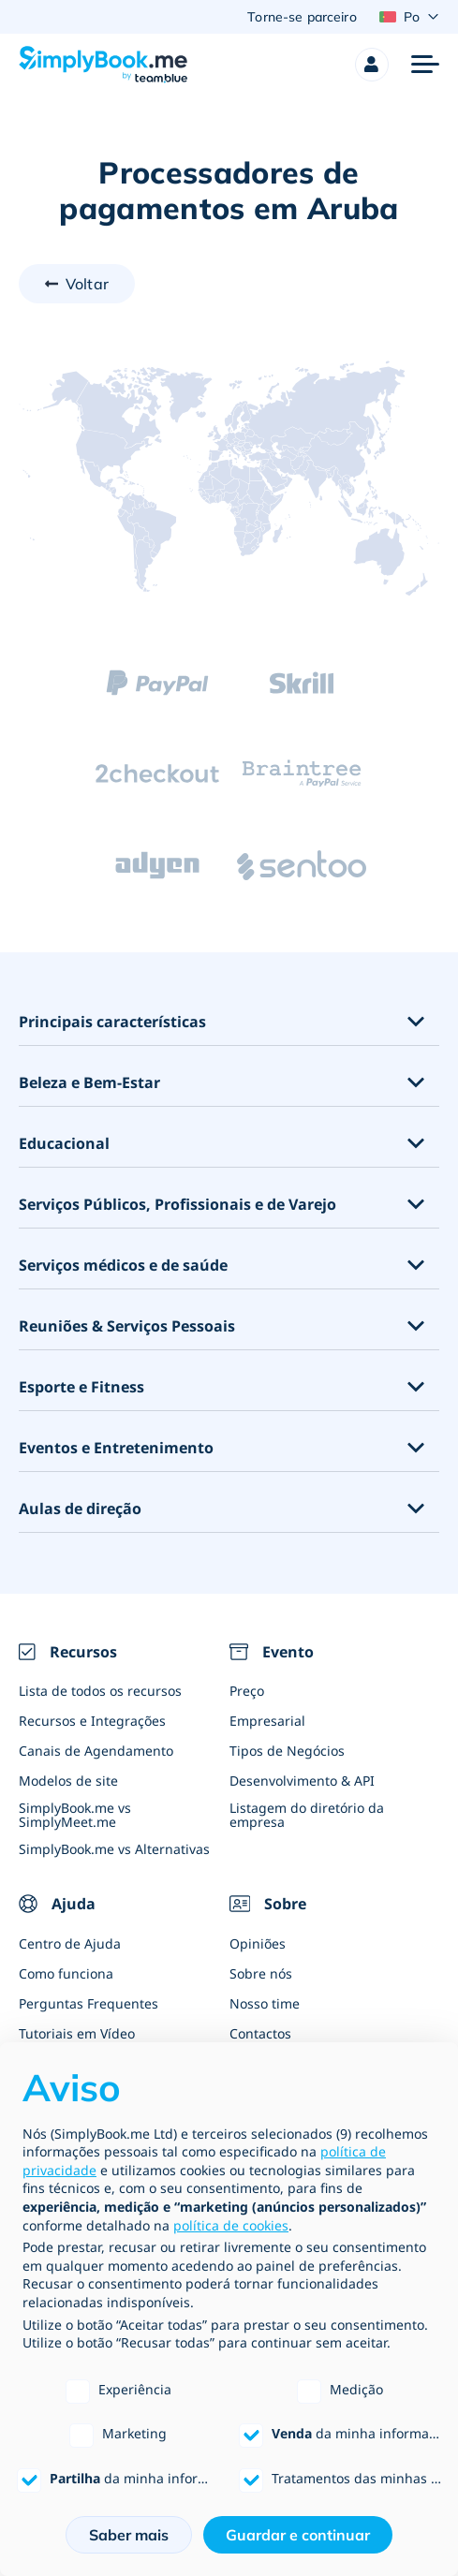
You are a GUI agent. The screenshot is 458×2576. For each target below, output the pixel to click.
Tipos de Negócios (287, 1750)
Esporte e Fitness (81, 1387)
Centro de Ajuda (70, 1943)
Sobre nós (260, 1973)
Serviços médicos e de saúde (123, 1265)
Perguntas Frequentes (88, 2003)
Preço (246, 1691)
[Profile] (372, 64)
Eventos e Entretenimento (116, 1448)
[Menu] (425, 64)
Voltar (87, 283)
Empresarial (267, 1721)
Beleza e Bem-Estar (89, 1083)
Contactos (260, 2033)
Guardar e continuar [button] (298, 2534)
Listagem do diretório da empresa (306, 1815)
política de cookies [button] (230, 2225)
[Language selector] (409, 17)
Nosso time (264, 2003)
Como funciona (66, 1973)
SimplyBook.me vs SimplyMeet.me (75, 1815)
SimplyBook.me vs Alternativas (114, 1849)
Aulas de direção (80, 1509)
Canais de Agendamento (96, 1750)
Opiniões (257, 1943)
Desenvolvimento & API (302, 1780)
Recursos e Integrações (92, 1721)
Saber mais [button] (129, 2534)
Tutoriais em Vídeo (77, 2033)
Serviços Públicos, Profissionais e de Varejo (177, 1204)
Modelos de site (68, 1780)
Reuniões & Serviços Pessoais (127, 1326)
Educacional (64, 1144)
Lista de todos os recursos (100, 1691)
